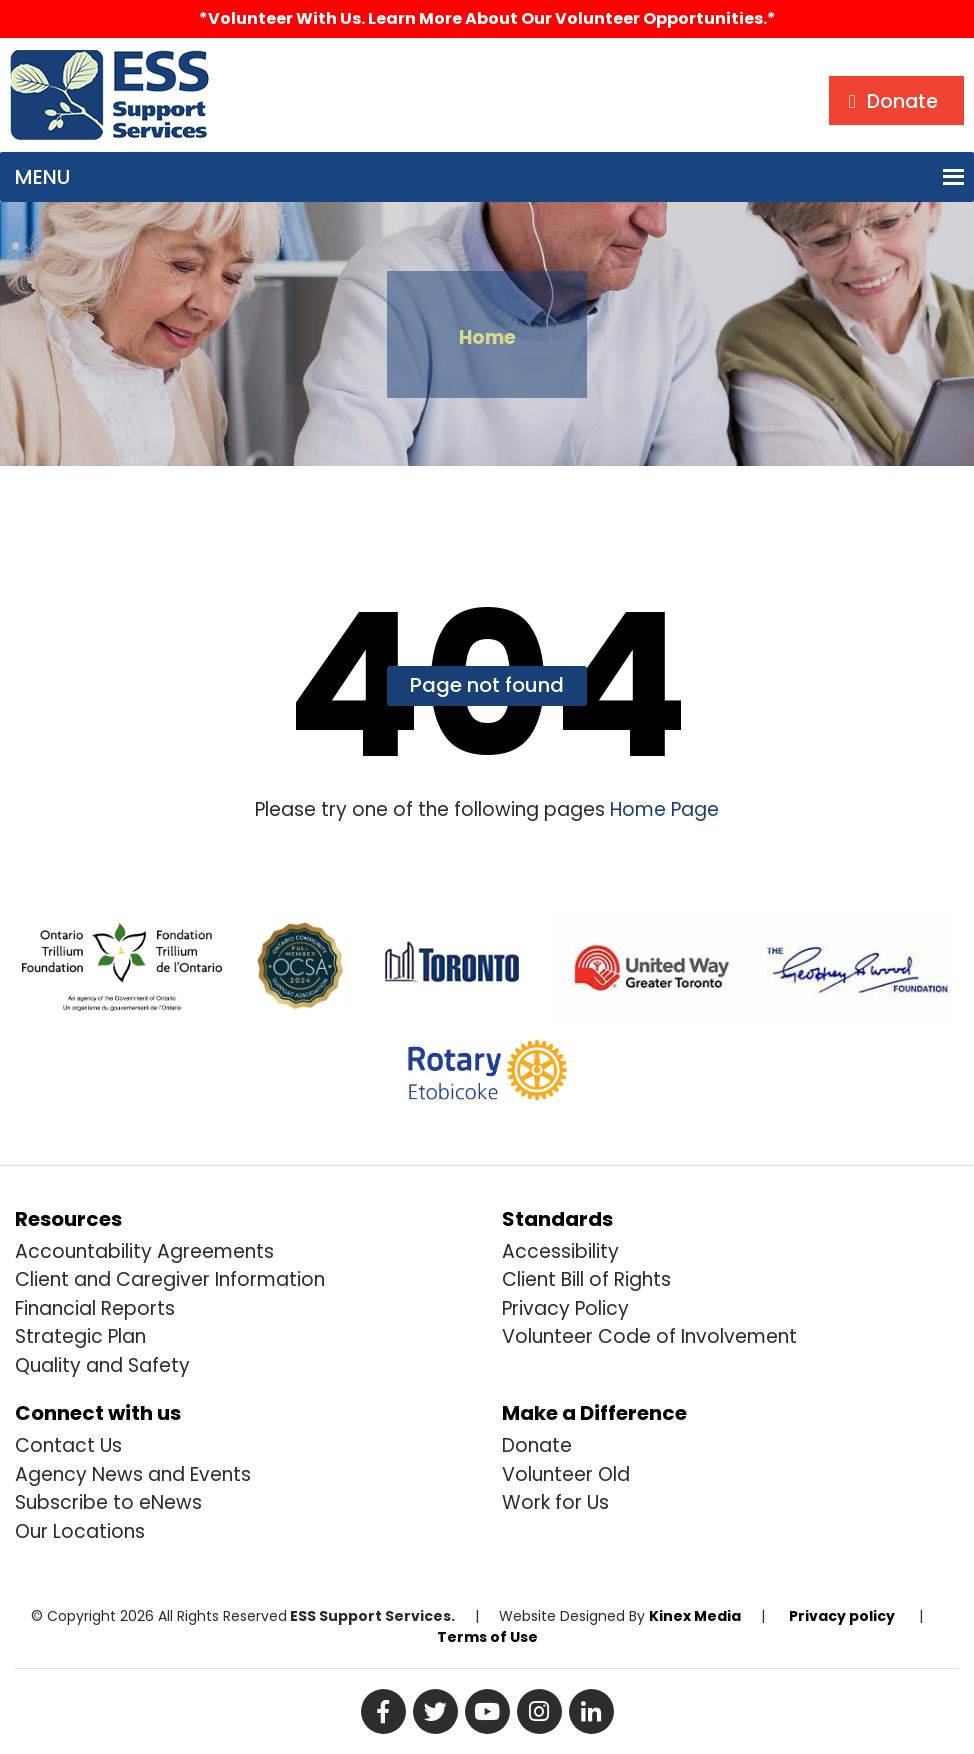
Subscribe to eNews (108, 1502)
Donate (537, 1445)
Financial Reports (95, 1308)
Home (487, 337)
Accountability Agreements (144, 1251)
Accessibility (560, 1251)
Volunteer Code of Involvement (649, 1336)
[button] (42, 177)
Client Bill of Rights (586, 1279)
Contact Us (68, 1445)
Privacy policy (842, 1616)
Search (263, 65)
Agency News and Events (133, 1474)
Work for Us (555, 1502)
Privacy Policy (565, 1308)
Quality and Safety (102, 1365)
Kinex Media (695, 1616)
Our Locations (80, 1531)
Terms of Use (487, 1637)
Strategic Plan (80, 1336)
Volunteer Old (566, 1474)
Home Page (662, 809)
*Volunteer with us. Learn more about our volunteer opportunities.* (487, 18)
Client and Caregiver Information (170, 1279)
